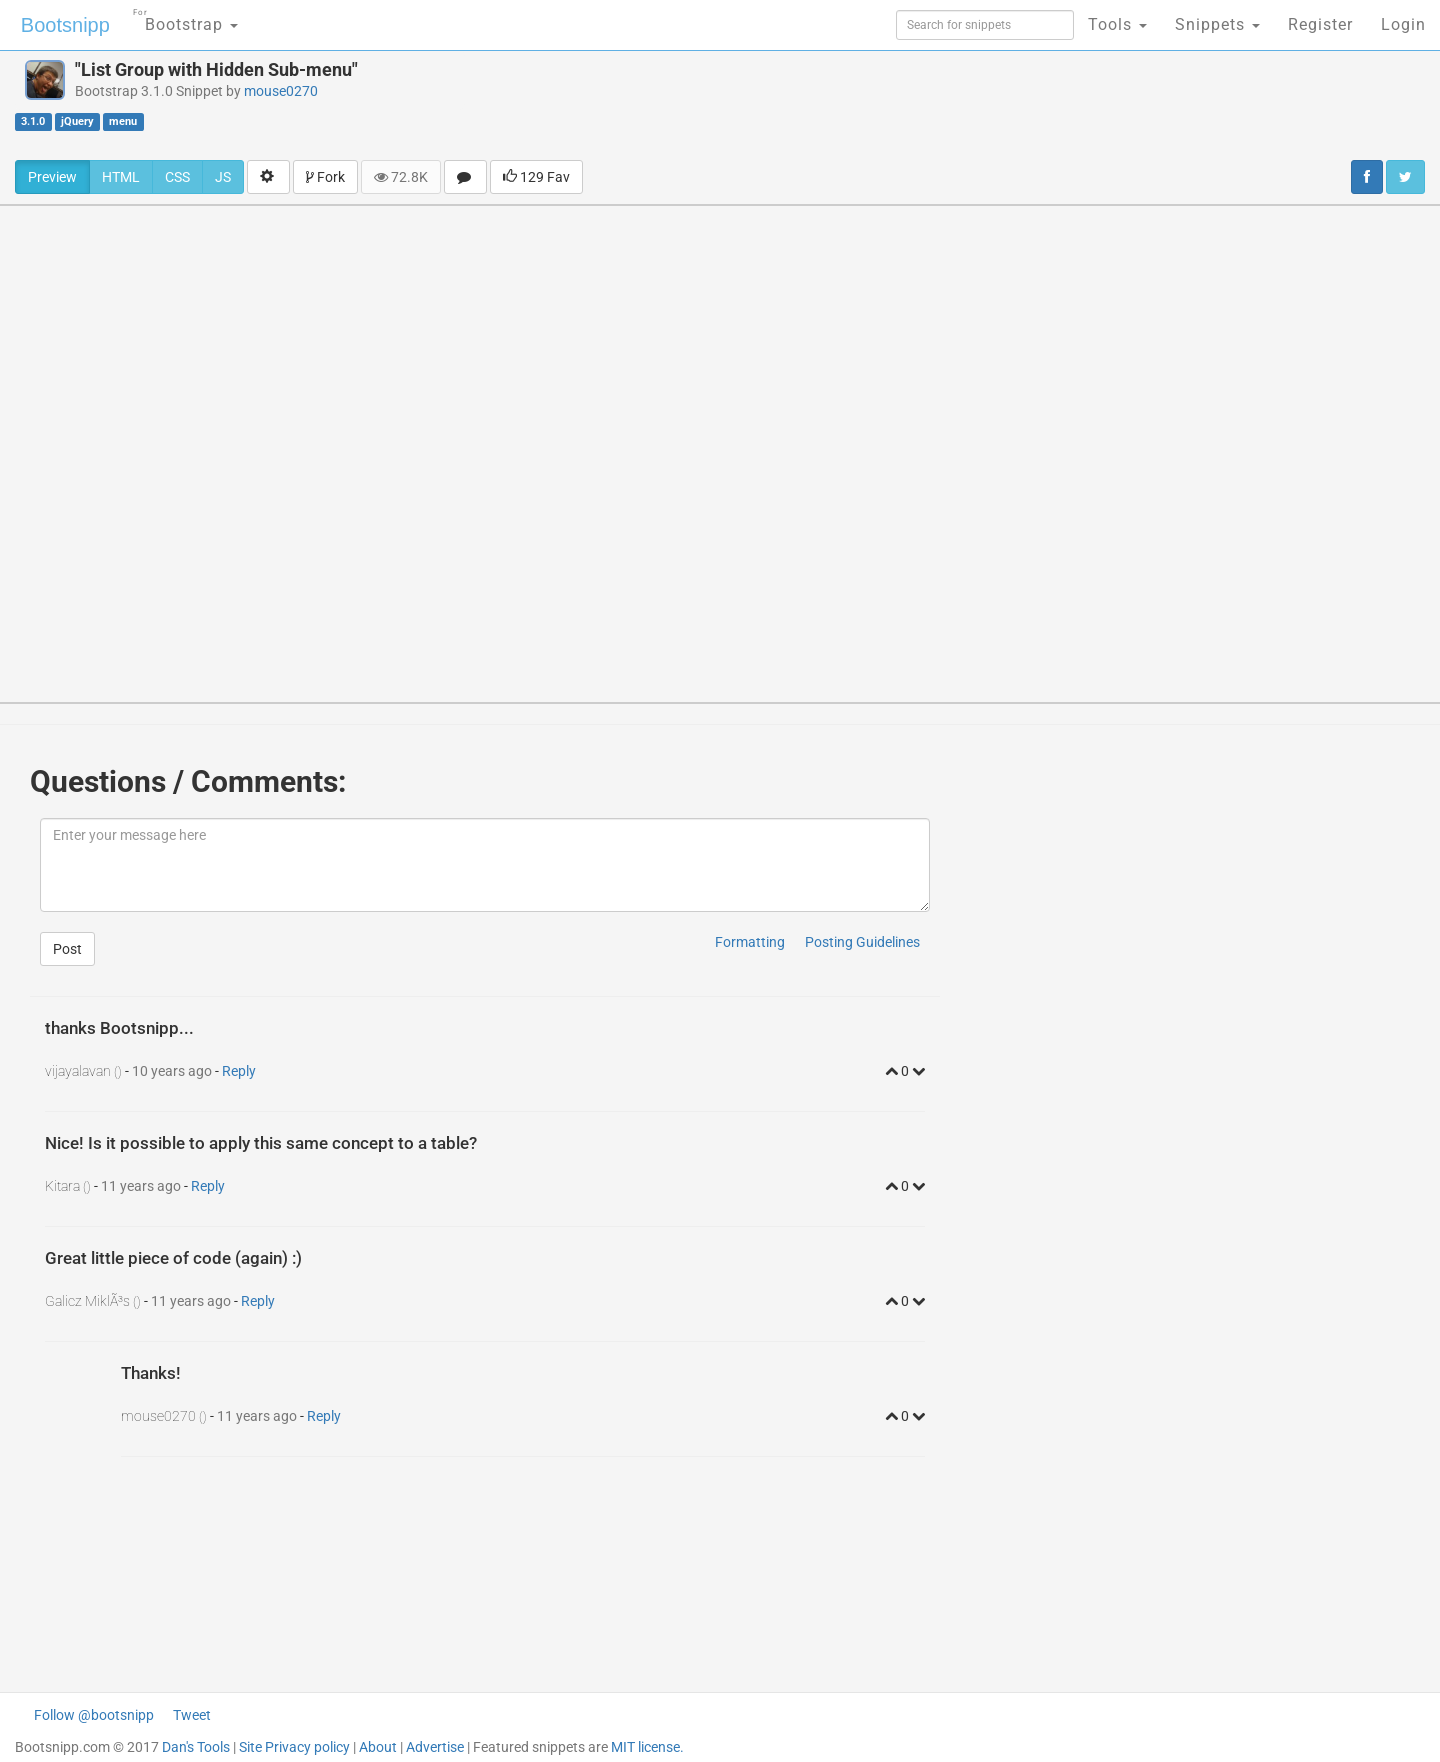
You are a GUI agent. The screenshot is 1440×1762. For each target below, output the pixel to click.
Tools (1117, 24)
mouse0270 (281, 91)
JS (223, 177)
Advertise (435, 1747)
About (378, 1747)
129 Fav (536, 177)
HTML (121, 177)
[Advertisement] (859, 105)
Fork (325, 177)
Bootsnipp (65, 25)
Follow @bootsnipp (94, 1715)
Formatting (750, 942)
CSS (177, 177)
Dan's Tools (196, 1747)
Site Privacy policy (294, 1747)
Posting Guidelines (862, 942)
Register (1320, 24)
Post (67, 949)
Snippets (1217, 24)
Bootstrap (185, 18)
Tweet (192, 1715)
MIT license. (647, 1747)
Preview (52, 177)
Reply (239, 1071)
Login (1403, 24)
